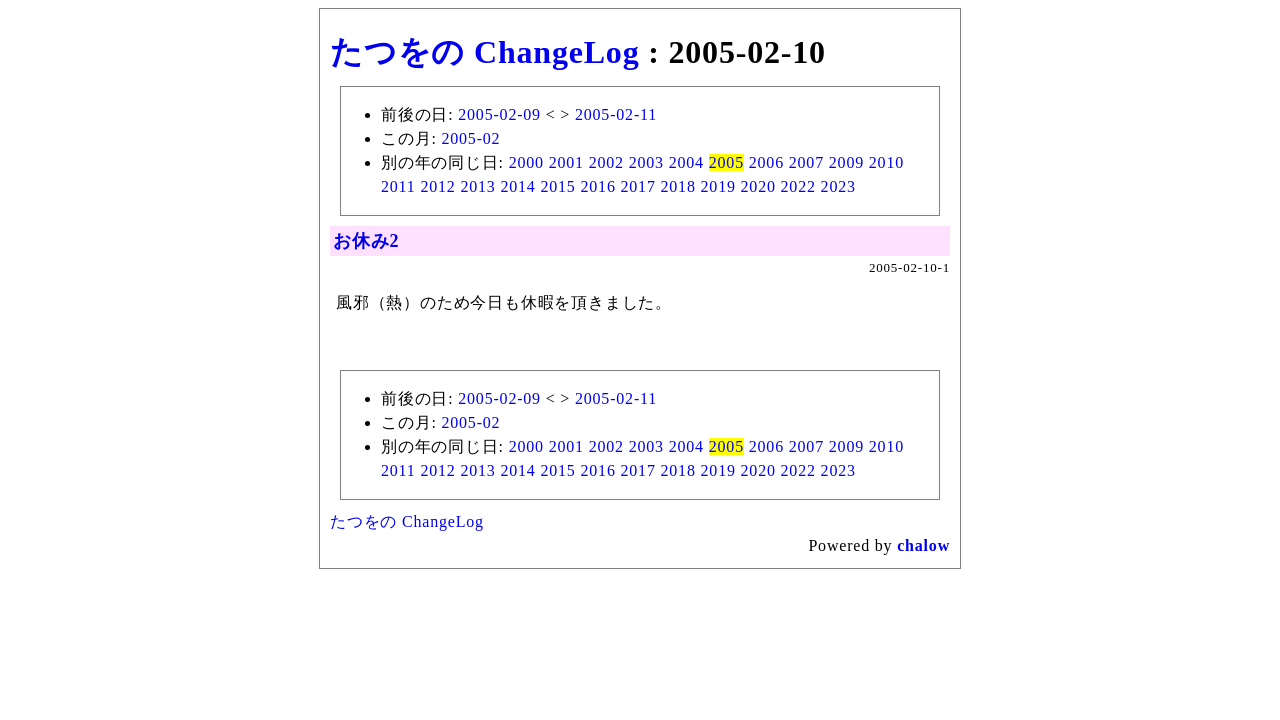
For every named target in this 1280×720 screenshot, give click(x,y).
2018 (678, 186)
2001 (566, 162)
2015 (557, 186)
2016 (597, 186)
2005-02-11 (616, 114)
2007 (806, 162)
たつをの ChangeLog (484, 52)
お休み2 (366, 241)
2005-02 (470, 138)
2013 (477, 186)
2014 (517, 186)
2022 (798, 186)
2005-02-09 (499, 114)
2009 (846, 162)
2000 (526, 162)
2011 (398, 186)
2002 (606, 162)
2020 (758, 186)
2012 (437, 186)
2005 (726, 162)
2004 (686, 162)
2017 (638, 186)
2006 (766, 162)
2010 (886, 162)
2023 (838, 186)
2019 (718, 186)
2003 (646, 162)
